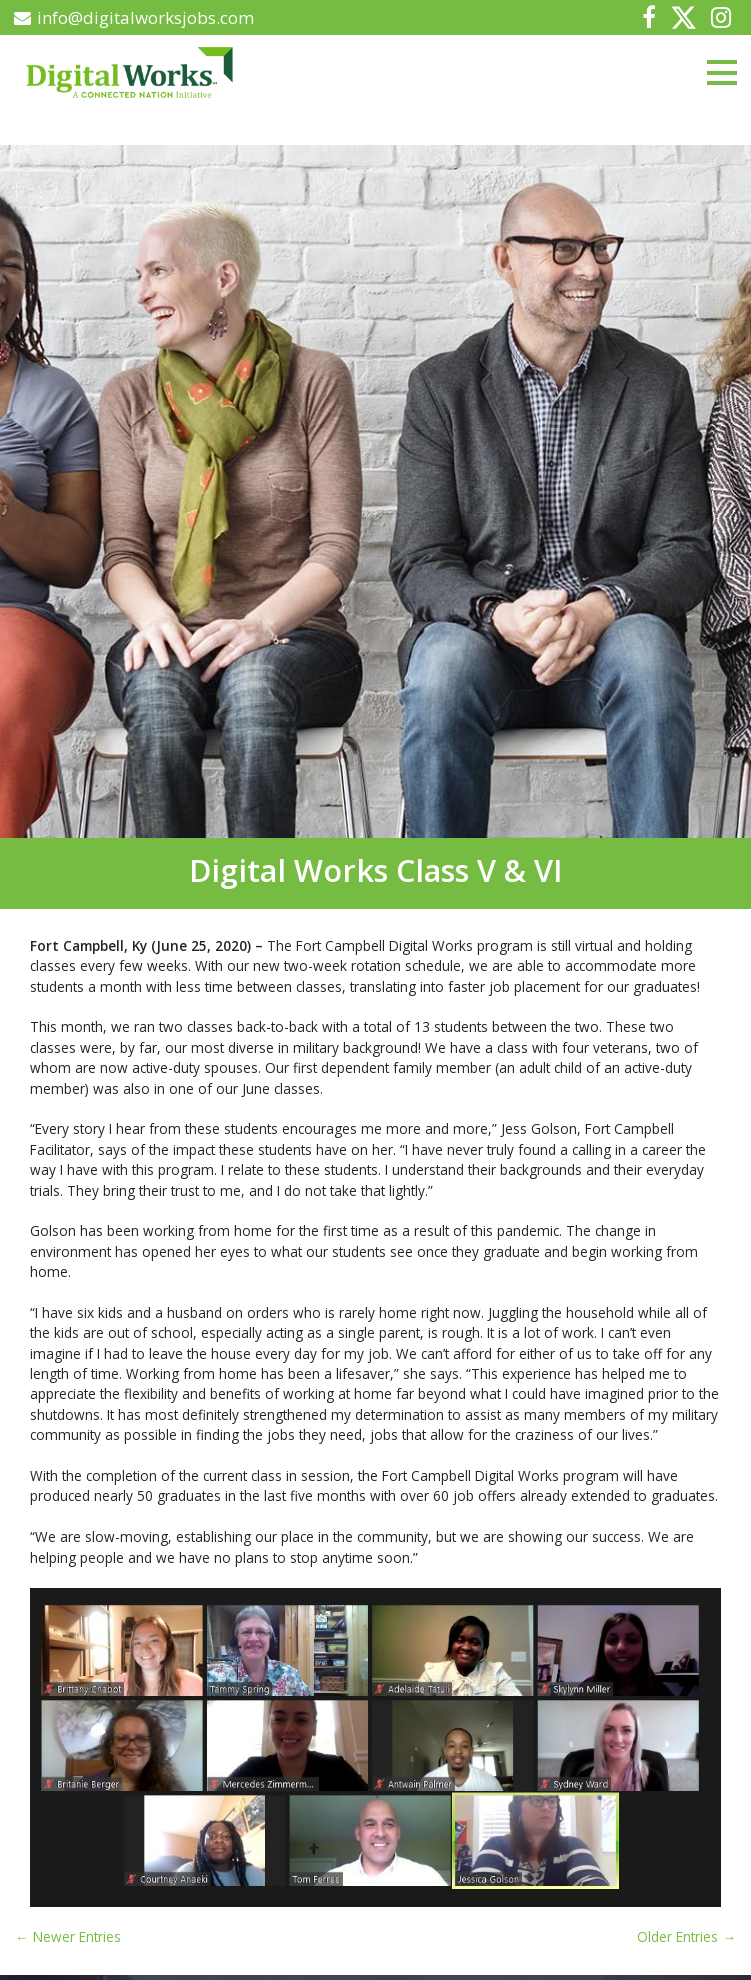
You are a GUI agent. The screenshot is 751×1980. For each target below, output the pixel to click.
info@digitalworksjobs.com (134, 17)
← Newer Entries (68, 1936)
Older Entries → (686, 1936)
